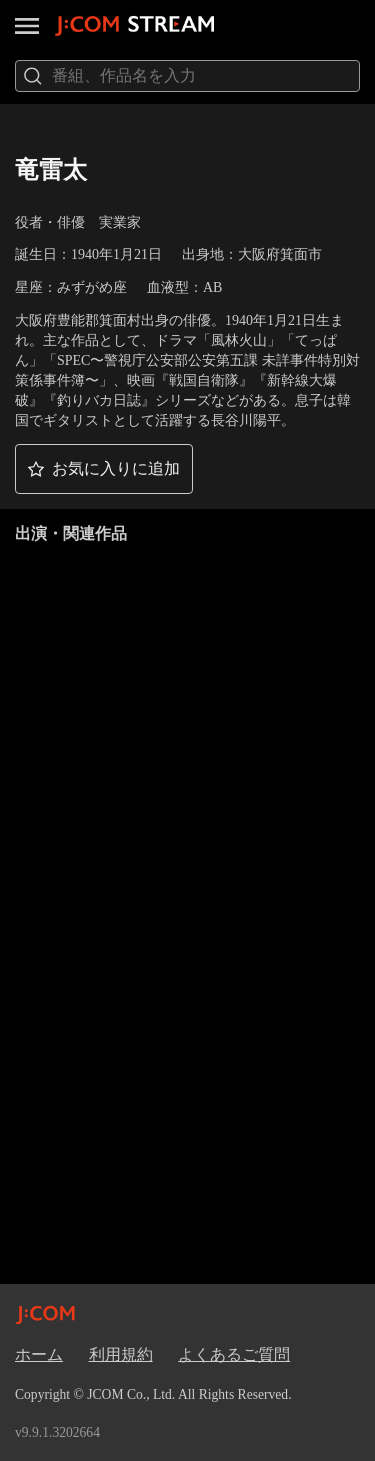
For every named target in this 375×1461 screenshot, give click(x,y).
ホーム (39, 1354)
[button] (104, 469)
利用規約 (121, 1354)
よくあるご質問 (234, 1354)
